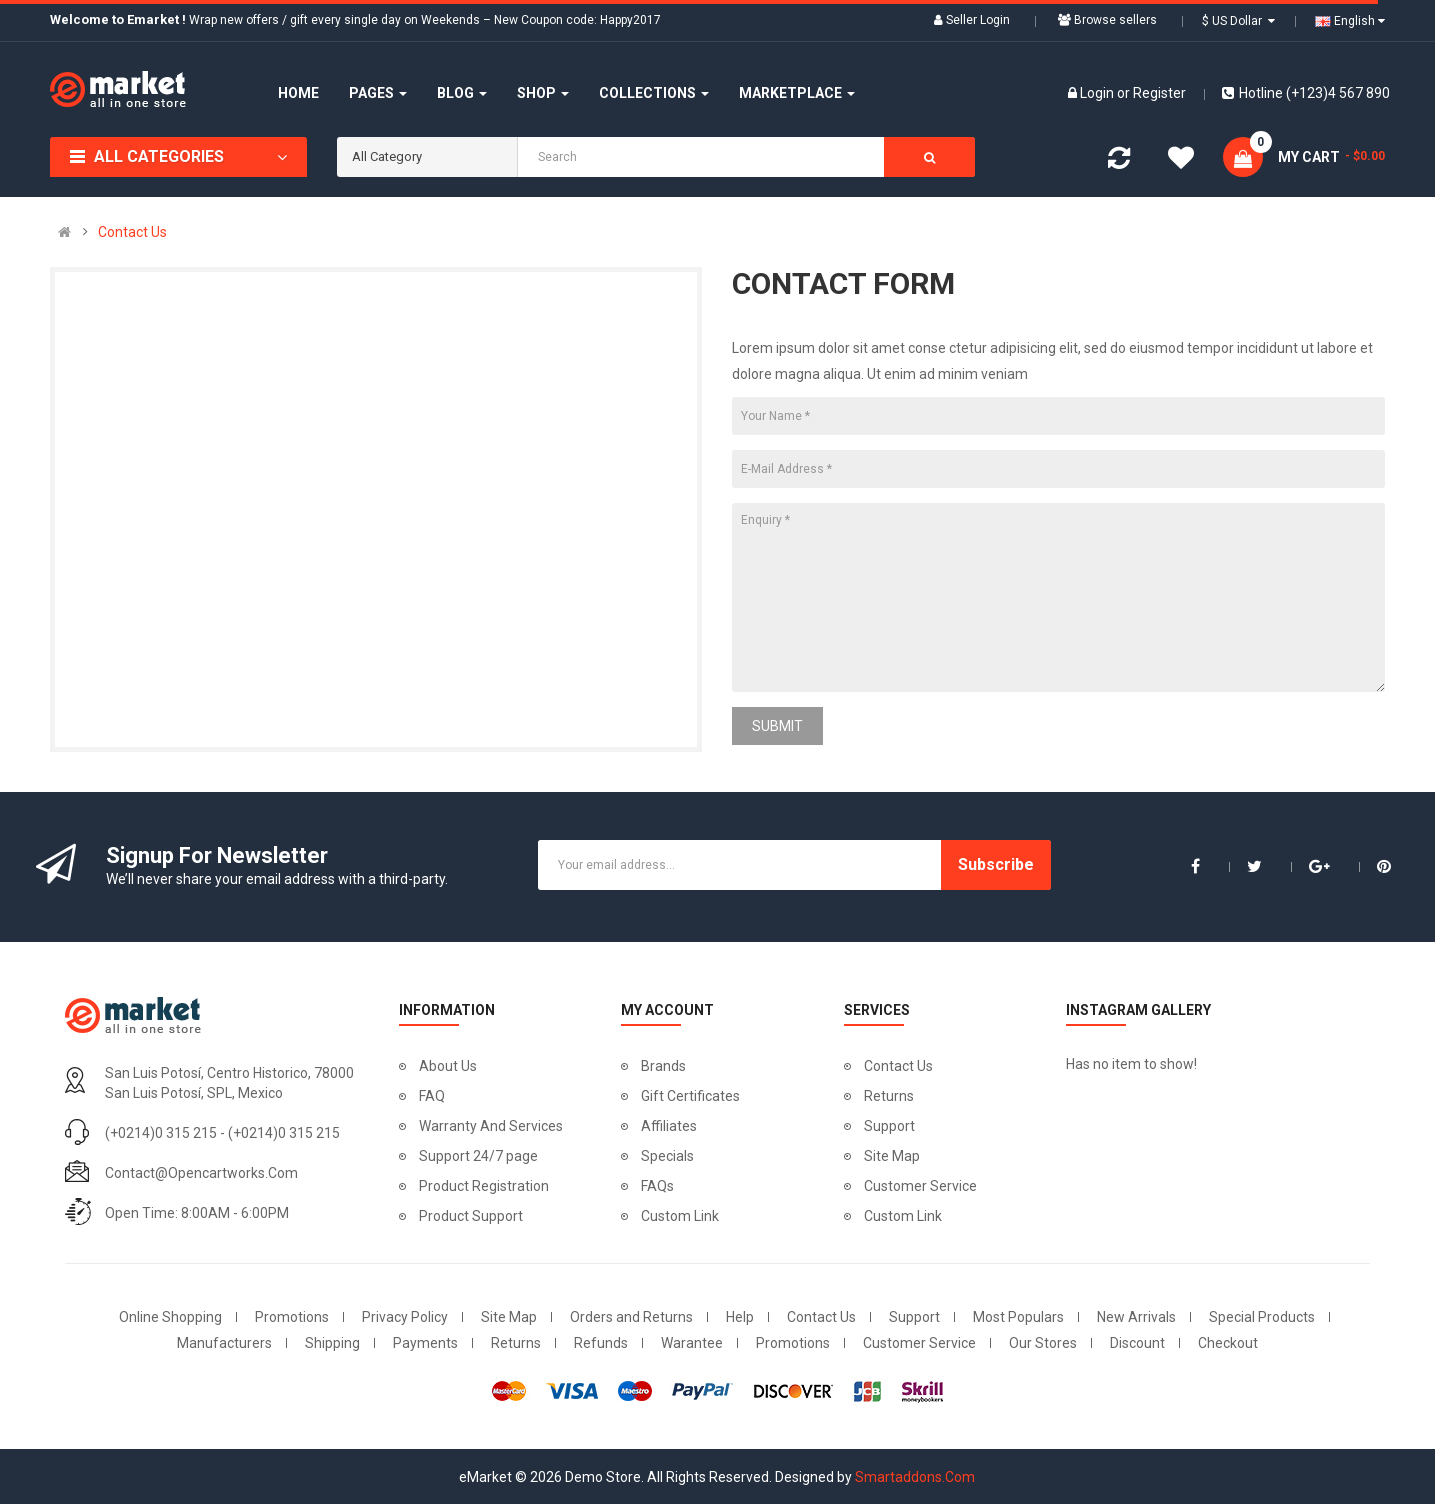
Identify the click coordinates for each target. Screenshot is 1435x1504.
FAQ (432, 1096)
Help (740, 1317)
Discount (1137, 1343)
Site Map (892, 1156)
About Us (448, 1066)
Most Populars (1018, 1317)
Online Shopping (170, 1317)
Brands (663, 1066)
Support (889, 1126)
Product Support (471, 1216)
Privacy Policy (405, 1317)
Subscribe (996, 864)
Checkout (1228, 1343)
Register (1159, 93)
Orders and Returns (631, 1317)
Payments (425, 1343)
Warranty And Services (491, 1126)
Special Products (1262, 1317)
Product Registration (484, 1186)
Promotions (292, 1317)
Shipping (332, 1343)
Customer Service (920, 1186)
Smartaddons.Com (915, 1477)
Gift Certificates (690, 1096)
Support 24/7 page (478, 1156)
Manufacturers (224, 1343)
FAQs (657, 1186)
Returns (889, 1096)
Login (1098, 93)
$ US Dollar (1238, 21)
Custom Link (680, 1216)
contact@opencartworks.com (201, 1173)
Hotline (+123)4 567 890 (1306, 93)
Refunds (601, 1343)
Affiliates (669, 1126)
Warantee (692, 1343)
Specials (667, 1156)
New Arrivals (1136, 1317)
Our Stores (1043, 1343)
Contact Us (132, 232)
